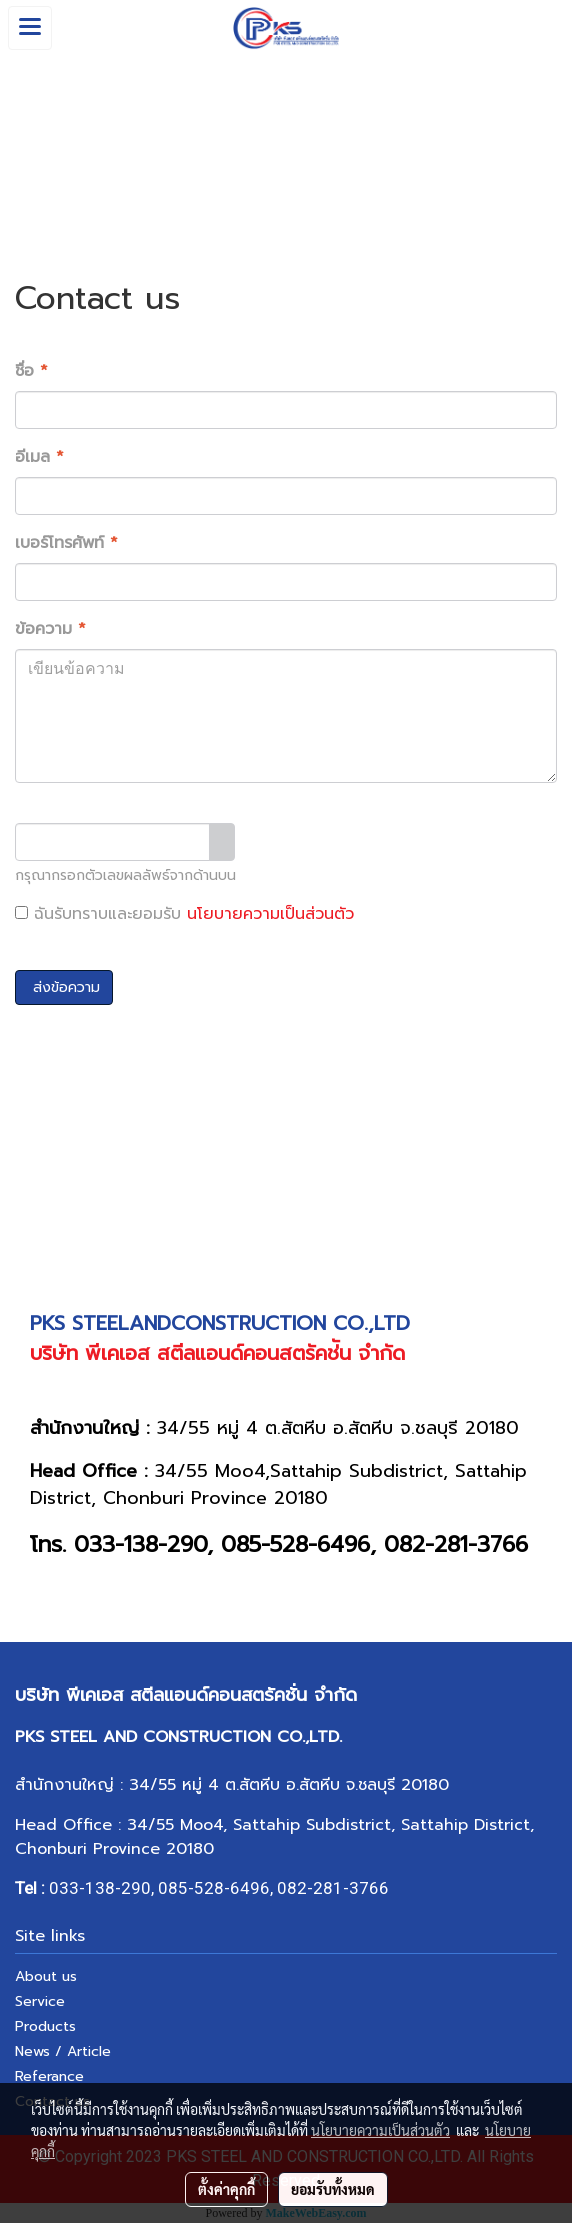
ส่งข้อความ (64, 987)
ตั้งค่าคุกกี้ (226, 2189)
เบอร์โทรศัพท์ (66, 543)
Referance (49, 2076)
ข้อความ (50, 629)
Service (40, 2001)
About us (46, 1976)
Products (45, 2026)
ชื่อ (31, 371)
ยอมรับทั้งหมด (333, 2189)
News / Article (63, 2051)
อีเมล (39, 457)
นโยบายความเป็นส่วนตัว (270, 914)
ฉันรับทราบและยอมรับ (184, 914)
